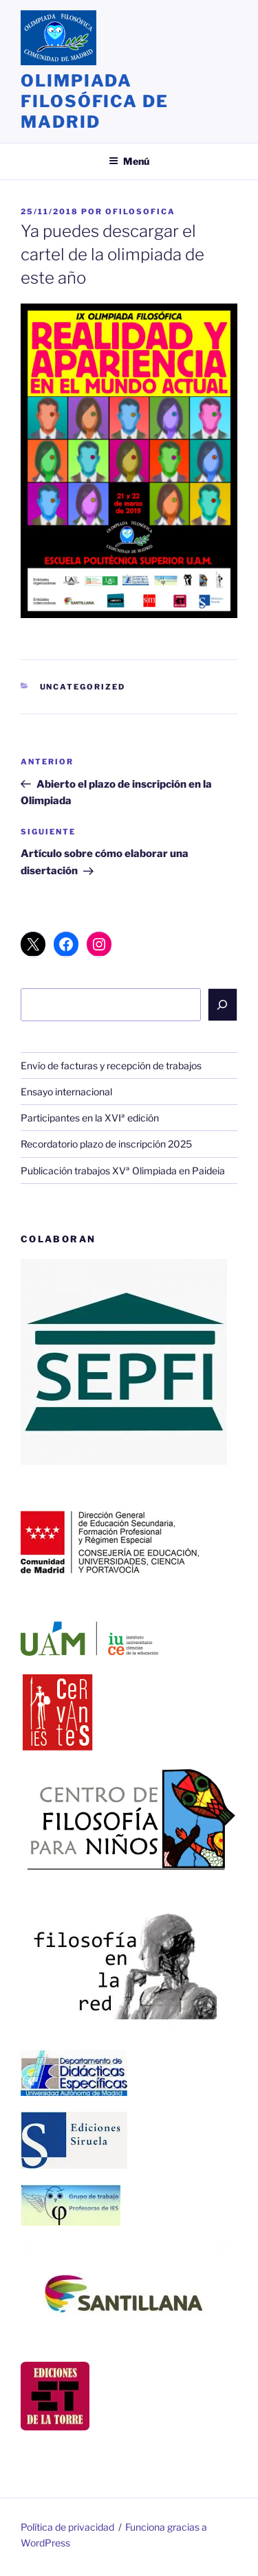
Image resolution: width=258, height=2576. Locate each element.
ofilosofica (140, 211)
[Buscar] (223, 1004)
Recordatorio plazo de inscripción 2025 (106, 1144)
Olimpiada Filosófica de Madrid (95, 101)
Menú (129, 161)
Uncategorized (83, 687)
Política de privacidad (67, 2527)
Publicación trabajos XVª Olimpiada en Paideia (123, 1170)
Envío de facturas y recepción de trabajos (111, 1065)
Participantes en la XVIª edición (90, 1118)
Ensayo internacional (66, 1091)
